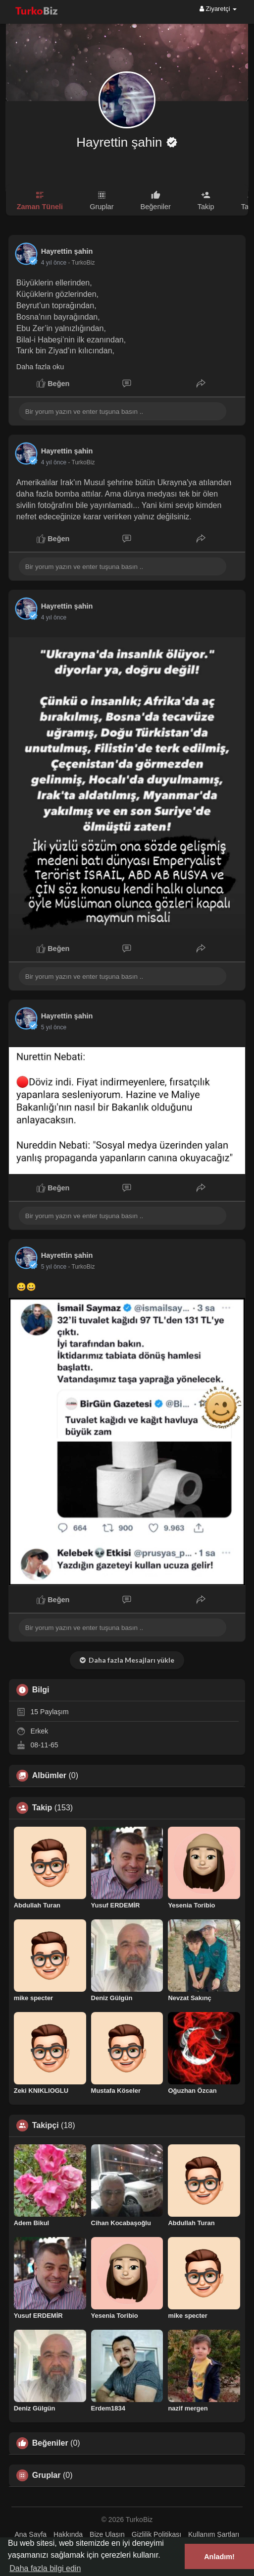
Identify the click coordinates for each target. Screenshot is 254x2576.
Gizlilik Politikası (156, 2534)
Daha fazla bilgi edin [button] (45, 2568)
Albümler (49, 1776)
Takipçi (45, 2125)
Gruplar (46, 2475)
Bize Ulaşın (107, 2534)
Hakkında (68, 2534)
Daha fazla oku (40, 367)
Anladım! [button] (219, 2557)
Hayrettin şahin (121, 142)
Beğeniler (50, 2443)
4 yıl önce (53, 262)
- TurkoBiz (81, 262)
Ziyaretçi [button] (218, 8)
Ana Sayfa (31, 2534)
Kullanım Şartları (213, 2534)
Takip (42, 1808)
